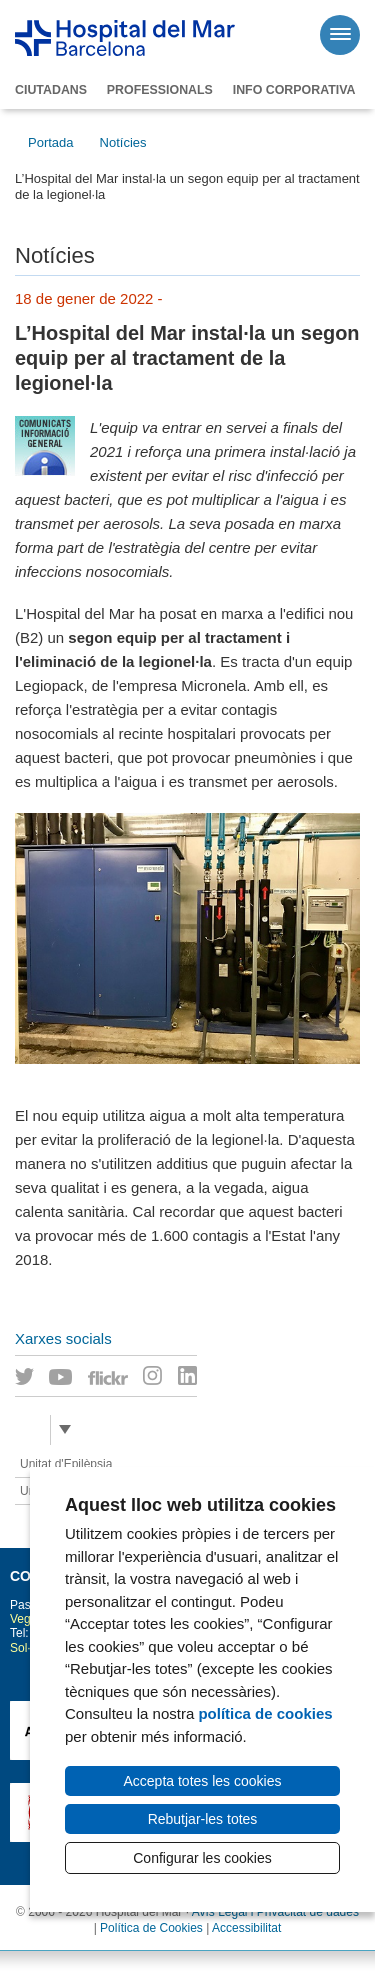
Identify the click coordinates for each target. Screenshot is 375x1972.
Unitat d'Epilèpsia (66, 1464)
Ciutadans (51, 90)
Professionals (160, 90)
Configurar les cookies (202, 1858)
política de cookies (265, 1713)
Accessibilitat (246, 1928)
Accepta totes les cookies (203, 1781)
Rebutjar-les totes (203, 1819)
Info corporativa (294, 90)
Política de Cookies (151, 1928)
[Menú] (340, 35)
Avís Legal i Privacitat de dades (275, 1912)
